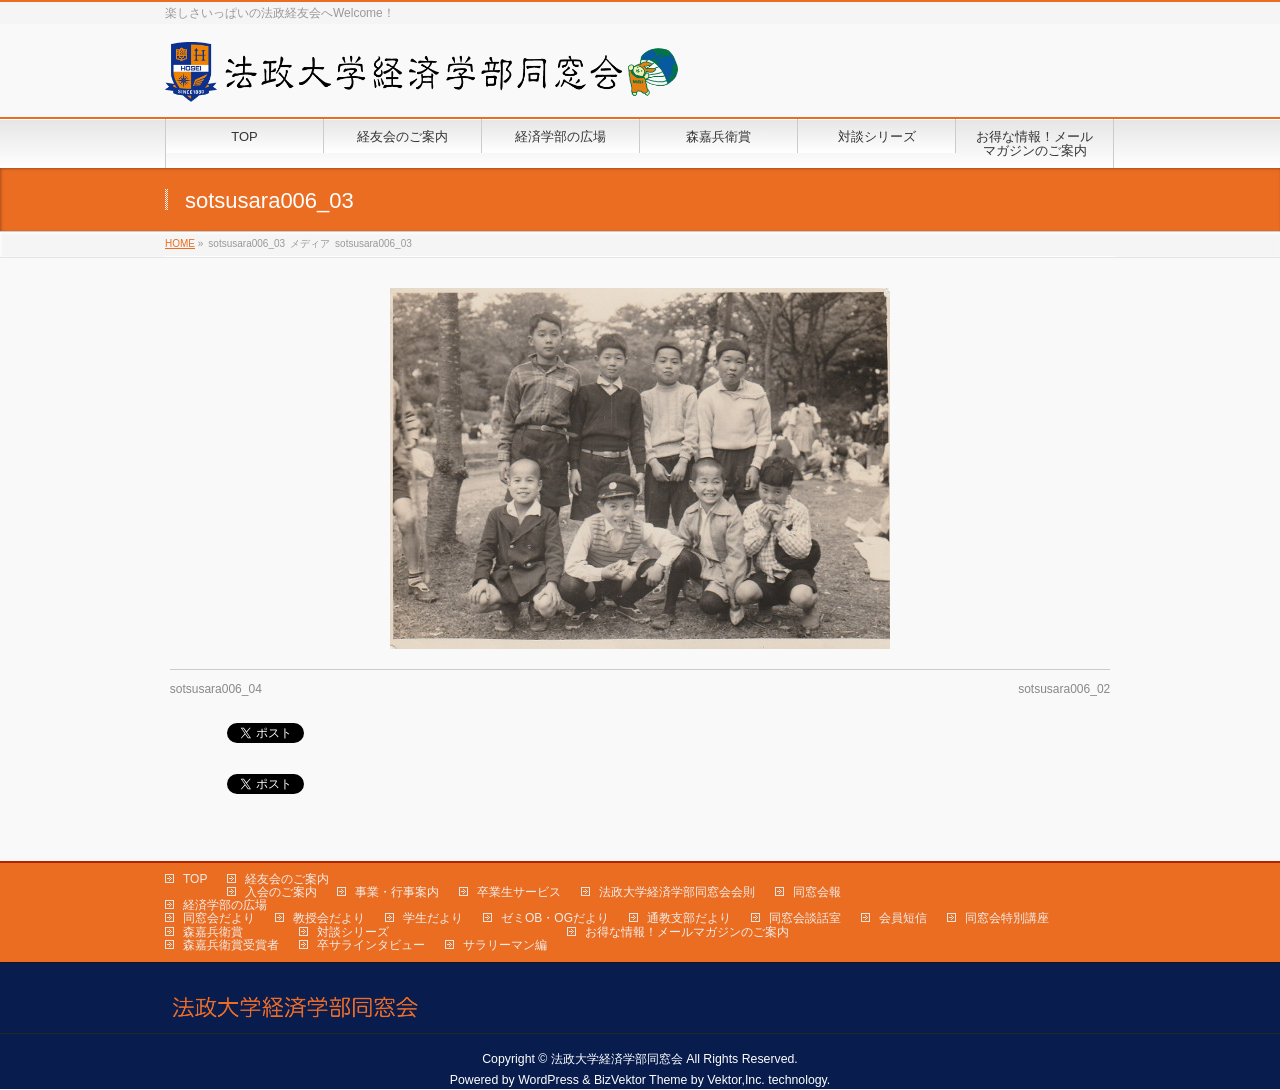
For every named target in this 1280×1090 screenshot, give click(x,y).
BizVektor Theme (641, 1080)
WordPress (548, 1080)
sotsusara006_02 (1064, 689)
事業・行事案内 (397, 892)
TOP (195, 879)
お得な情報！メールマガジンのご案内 (687, 932)
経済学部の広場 (225, 905)
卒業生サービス (519, 892)
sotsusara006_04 (216, 689)
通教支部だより (689, 918)
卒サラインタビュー (371, 945)
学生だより (433, 918)
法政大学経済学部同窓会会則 (677, 892)
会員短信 (903, 918)
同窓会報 (817, 892)
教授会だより (329, 918)
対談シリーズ (353, 932)
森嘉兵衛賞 (213, 932)
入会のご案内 (281, 892)
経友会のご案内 (287, 879)
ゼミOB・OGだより (555, 918)
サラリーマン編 (505, 945)
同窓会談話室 (805, 918)
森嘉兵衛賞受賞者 (231, 945)
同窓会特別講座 (1007, 918)
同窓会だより (219, 918)
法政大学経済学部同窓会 (617, 1059)
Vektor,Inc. (736, 1080)
